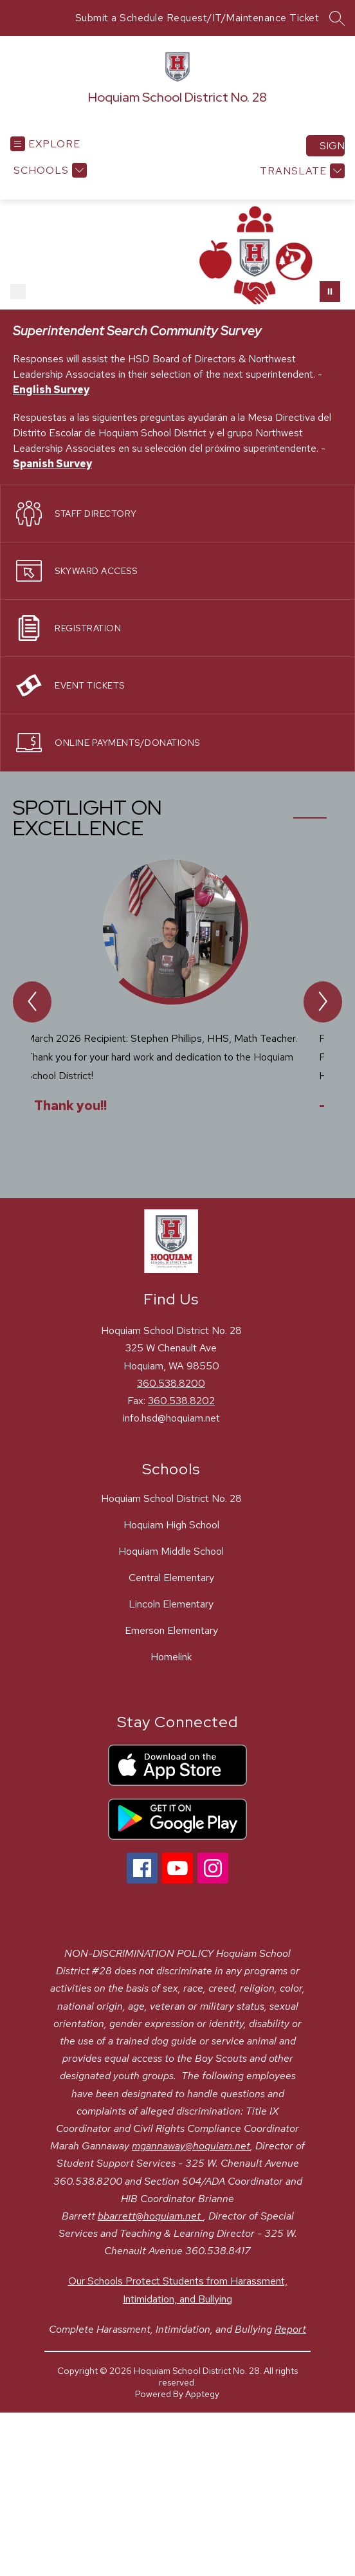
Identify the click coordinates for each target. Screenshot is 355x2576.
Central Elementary (171, 1577)
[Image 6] (121, 291)
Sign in (332, 146)
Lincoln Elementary (171, 1604)
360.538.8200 (171, 1383)
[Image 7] (141, 291)
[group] (177, 1005)
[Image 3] (59, 291)
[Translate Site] (301, 171)
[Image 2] (38, 291)
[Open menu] (45, 144)
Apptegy (202, 2394)
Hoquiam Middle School (171, 1551)
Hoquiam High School (171, 1525)
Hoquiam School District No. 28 (171, 1498)
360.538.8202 (181, 1400)
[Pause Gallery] (330, 291)
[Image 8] (162, 291)
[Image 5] (100, 291)
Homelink (171, 1656)
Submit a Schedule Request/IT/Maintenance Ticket (197, 17)
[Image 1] (18, 291)
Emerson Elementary (171, 1630)
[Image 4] (79, 291)
